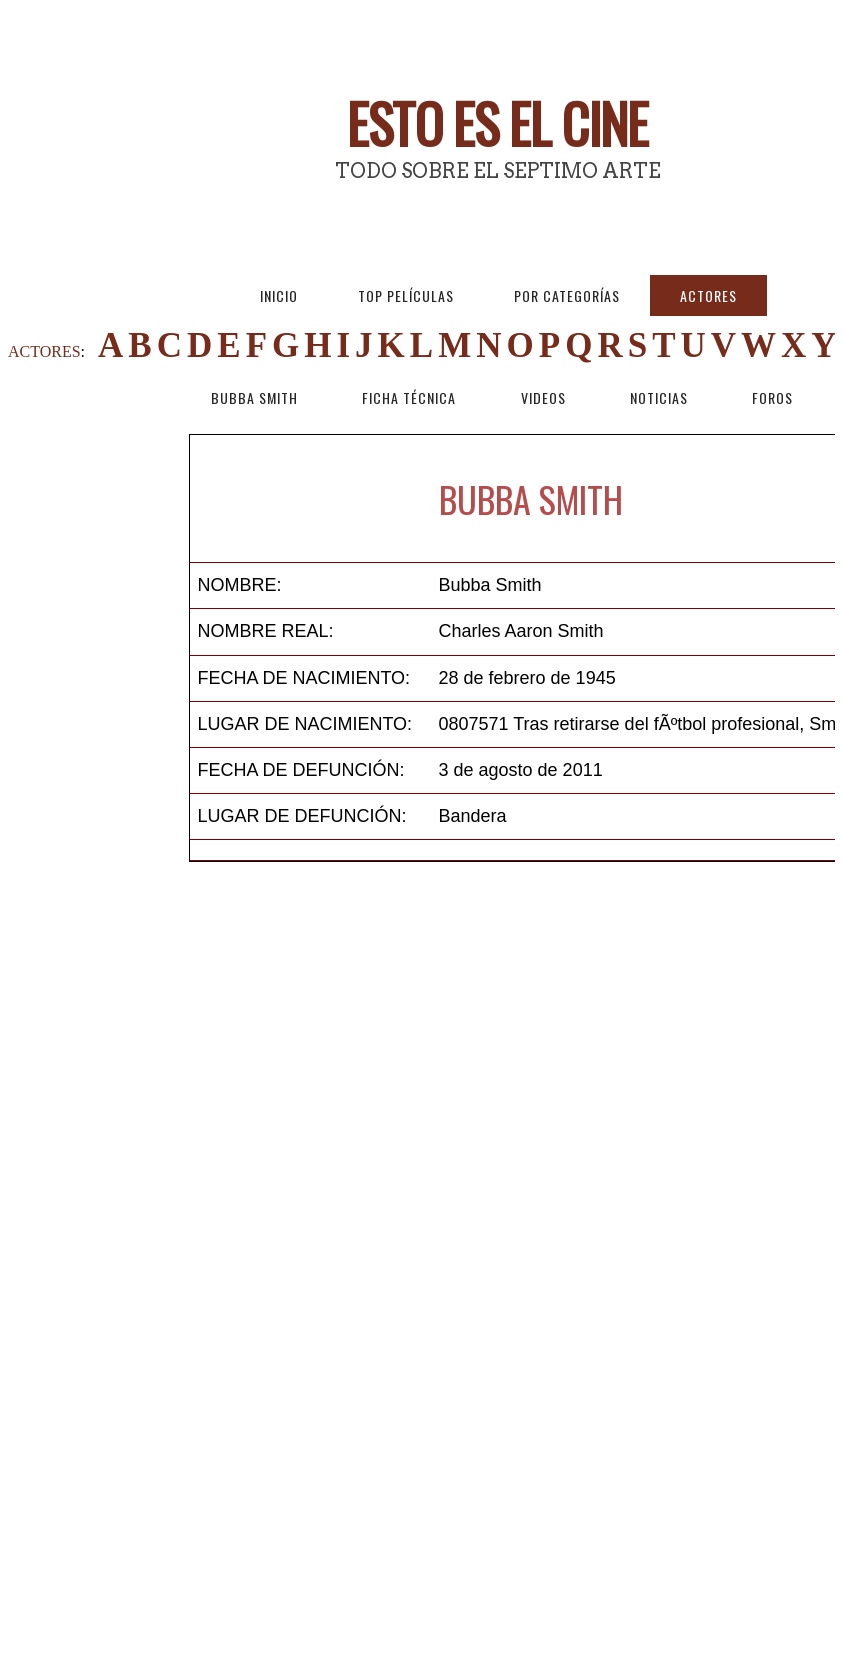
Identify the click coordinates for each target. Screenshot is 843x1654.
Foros (772, 397)
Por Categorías (567, 295)
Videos (543, 397)
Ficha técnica (409, 397)
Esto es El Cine (497, 123)
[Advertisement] (98, 734)
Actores (708, 295)
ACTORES (44, 351)
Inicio (279, 295)
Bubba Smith (254, 397)
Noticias (659, 397)
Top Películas (406, 295)
